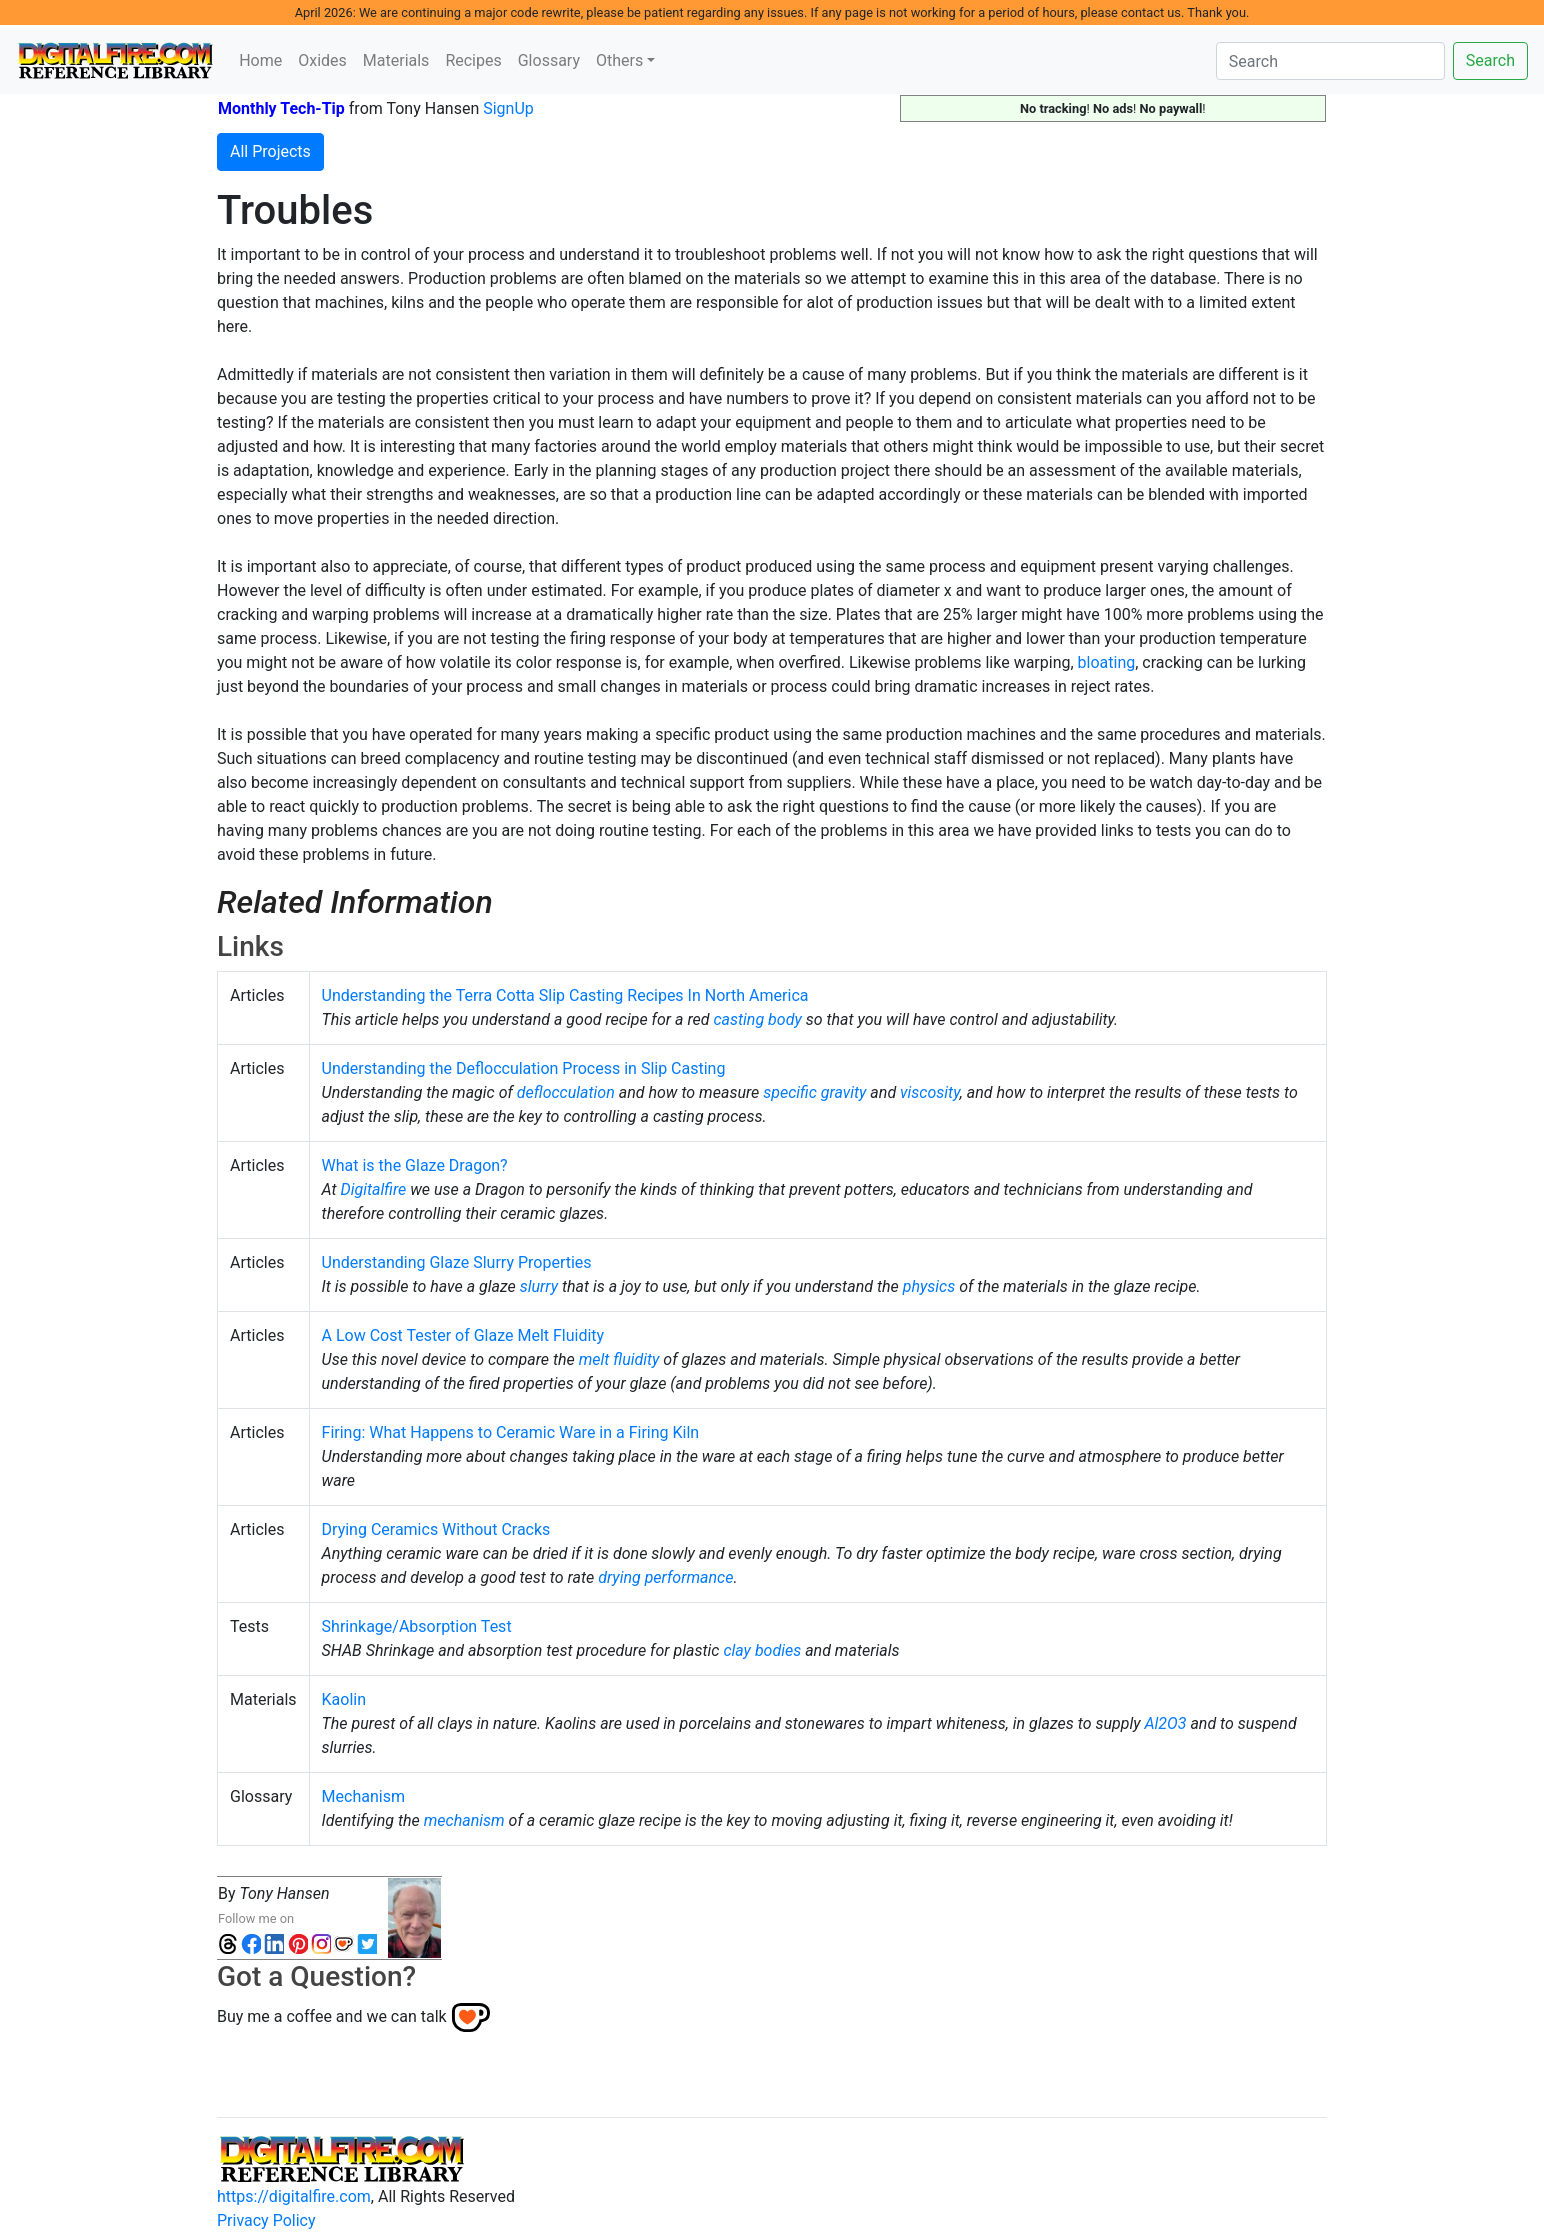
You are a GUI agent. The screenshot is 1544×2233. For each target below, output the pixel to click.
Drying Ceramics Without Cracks (436, 1529)
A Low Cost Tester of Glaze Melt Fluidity (463, 1335)
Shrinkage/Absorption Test (417, 1626)
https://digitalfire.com (294, 2196)
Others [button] (619, 60)
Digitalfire (374, 1189)
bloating (1107, 662)
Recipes (473, 60)
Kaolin (344, 1699)
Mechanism (363, 1796)
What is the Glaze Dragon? (415, 1165)
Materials (396, 60)
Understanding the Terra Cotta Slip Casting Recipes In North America (565, 995)
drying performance (665, 1577)
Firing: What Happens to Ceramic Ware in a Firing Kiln (511, 1432)
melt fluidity (619, 1359)
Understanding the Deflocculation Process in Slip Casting (524, 1068)
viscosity (930, 1092)
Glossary (549, 60)
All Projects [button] (270, 151)
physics (929, 1286)
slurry (539, 1286)
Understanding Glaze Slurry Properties (457, 1262)
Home (260, 60)
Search (1490, 60)
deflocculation (566, 1092)
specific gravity (814, 1092)
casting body (757, 1019)
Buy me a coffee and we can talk (332, 2016)
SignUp (508, 108)
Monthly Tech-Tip (281, 108)
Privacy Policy (266, 2220)
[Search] (1330, 61)
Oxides (322, 60)
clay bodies (762, 1650)
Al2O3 (1165, 1723)
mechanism (464, 1820)
